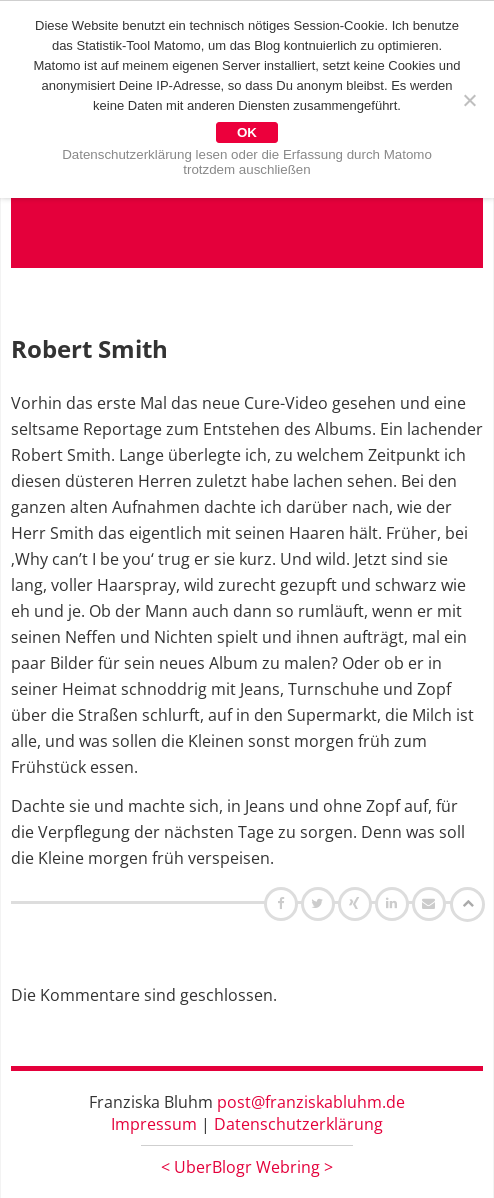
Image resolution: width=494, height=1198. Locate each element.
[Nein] (469, 100)
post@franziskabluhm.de (311, 1102)
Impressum (154, 1124)
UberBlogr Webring (247, 1167)
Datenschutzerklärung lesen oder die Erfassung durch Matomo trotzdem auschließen (247, 162)
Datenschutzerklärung (298, 1124)
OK (247, 132)
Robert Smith (89, 348)
